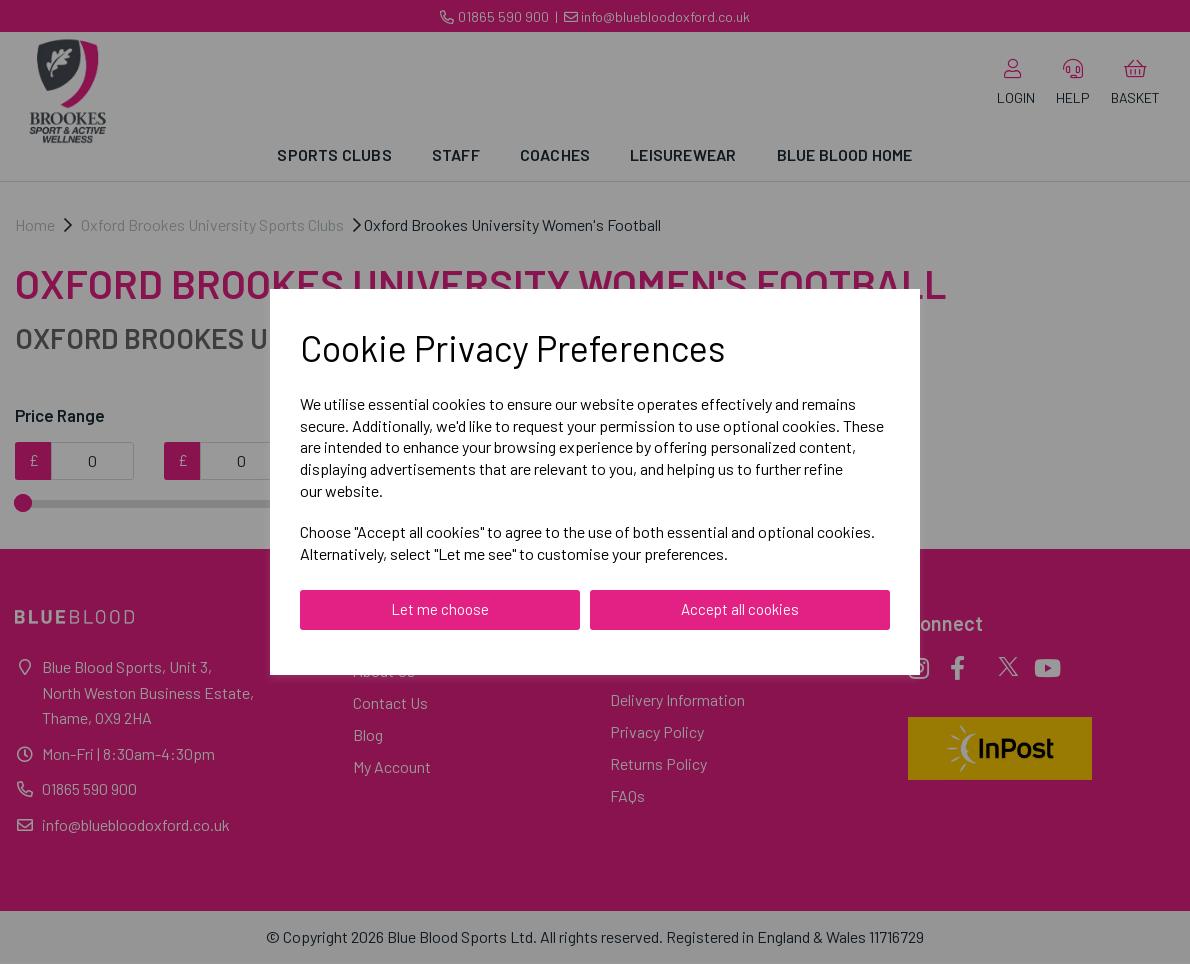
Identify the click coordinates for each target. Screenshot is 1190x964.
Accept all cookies (740, 609)
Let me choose (440, 609)
